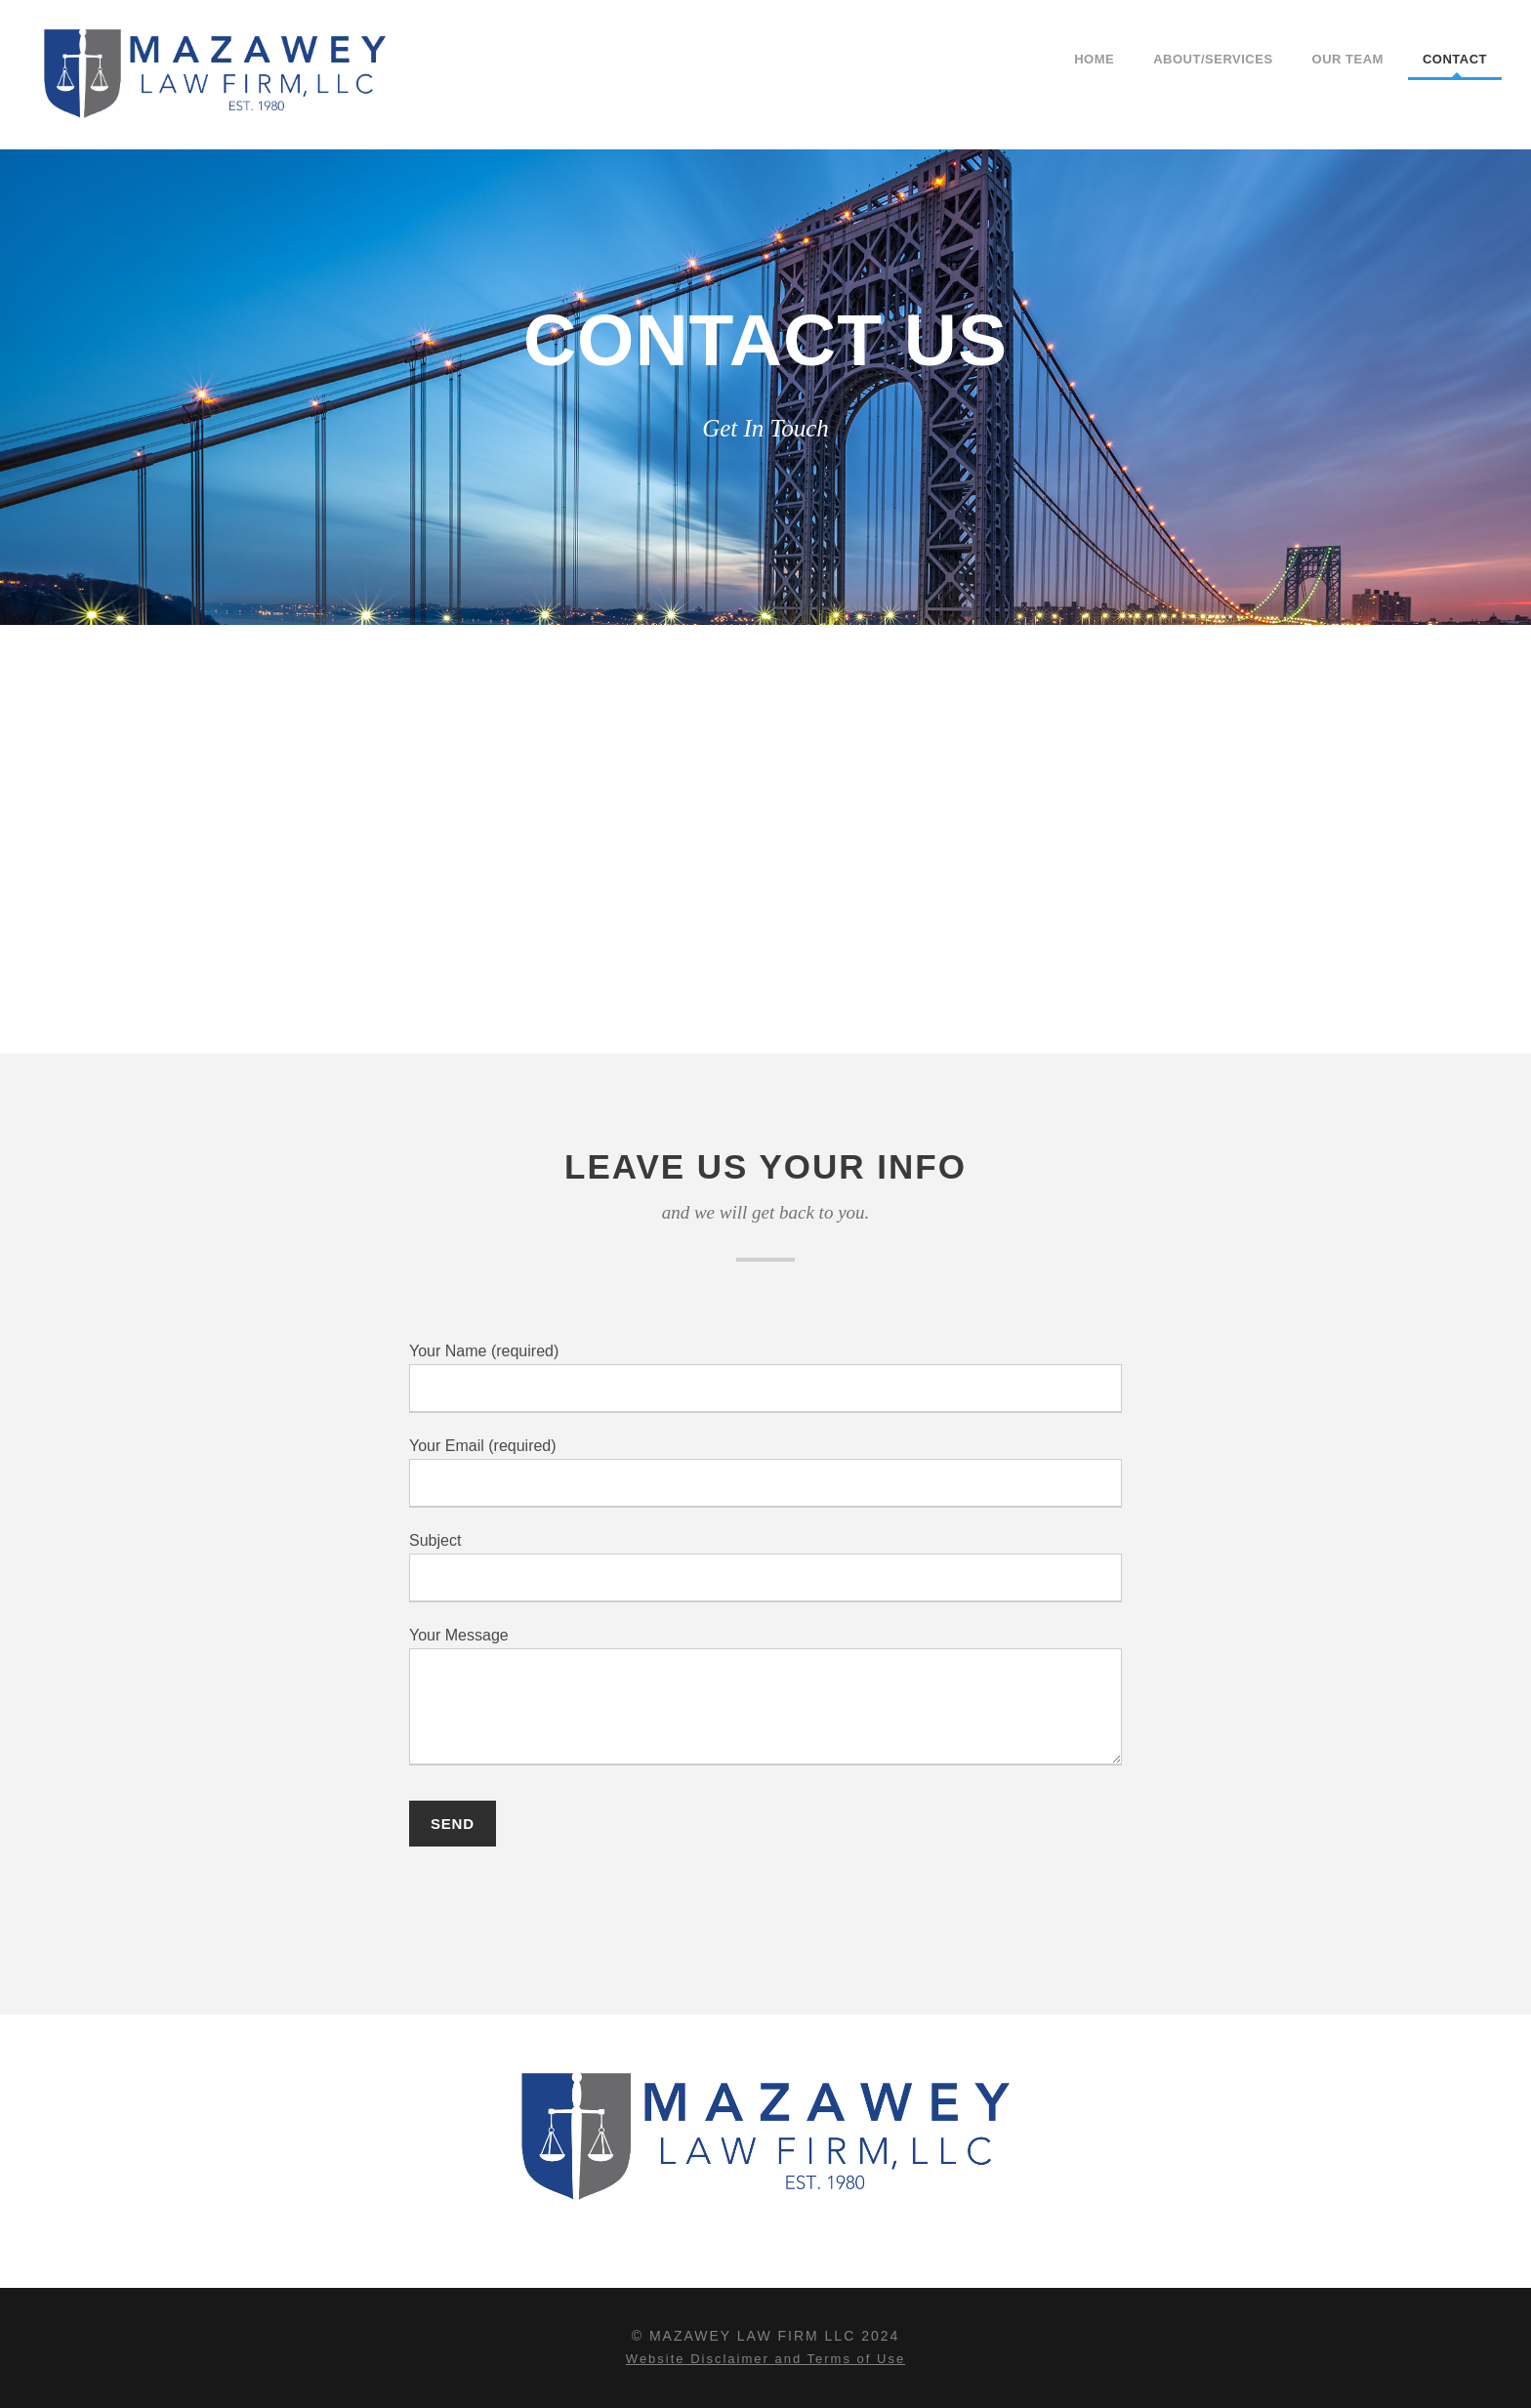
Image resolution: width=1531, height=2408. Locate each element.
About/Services (1212, 59)
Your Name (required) (765, 1378)
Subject (765, 1567)
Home (1094, 59)
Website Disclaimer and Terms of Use (765, 2358)
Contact (1455, 59)
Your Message (765, 1700)
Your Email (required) (765, 1472)
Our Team (1348, 59)
